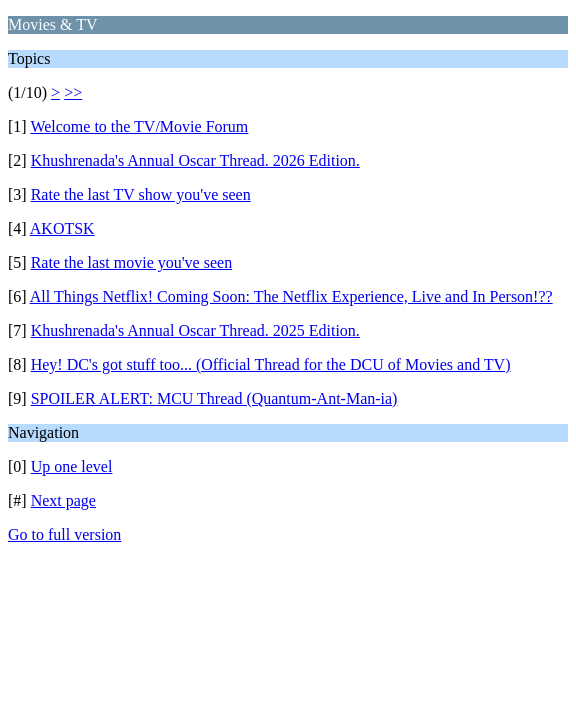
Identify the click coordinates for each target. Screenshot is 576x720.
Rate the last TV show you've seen (141, 194)
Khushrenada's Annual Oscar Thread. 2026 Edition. (195, 160)
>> (73, 92)
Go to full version (64, 534)
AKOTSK (62, 228)
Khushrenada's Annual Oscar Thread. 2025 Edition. (195, 330)
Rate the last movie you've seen (132, 262)
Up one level (72, 466)
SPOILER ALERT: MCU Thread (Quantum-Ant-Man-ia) (214, 398)
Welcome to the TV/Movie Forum (139, 126)
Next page (63, 500)
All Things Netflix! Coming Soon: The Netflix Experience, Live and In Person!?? (291, 296)
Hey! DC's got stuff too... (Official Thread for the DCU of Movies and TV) (271, 364)
